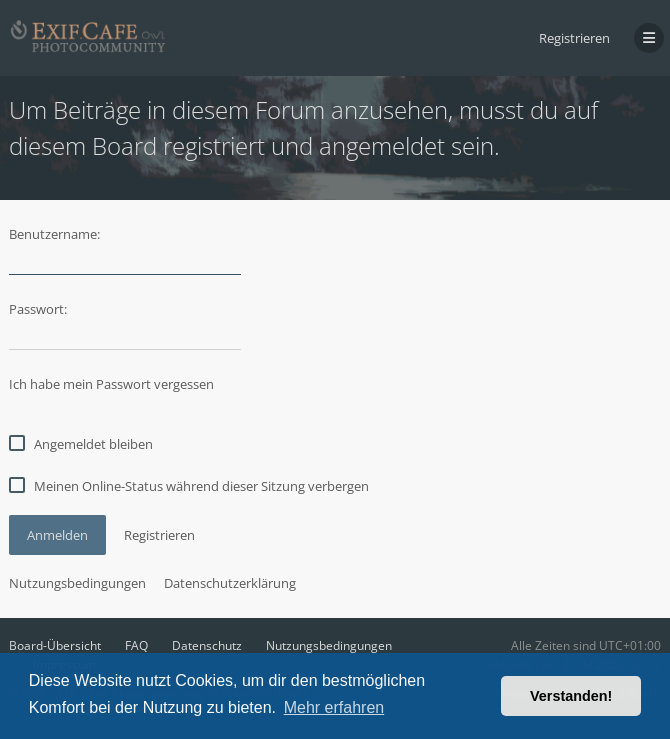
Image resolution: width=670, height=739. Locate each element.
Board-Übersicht (55, 645)
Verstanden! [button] (571, 696)
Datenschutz (207, 645)
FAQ (136, 645)
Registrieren (574, 38)
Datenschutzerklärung (230, 583)
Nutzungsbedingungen (77, 583)
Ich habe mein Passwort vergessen (111, 384)
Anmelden (57, 535)
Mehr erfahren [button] (334, 707)
